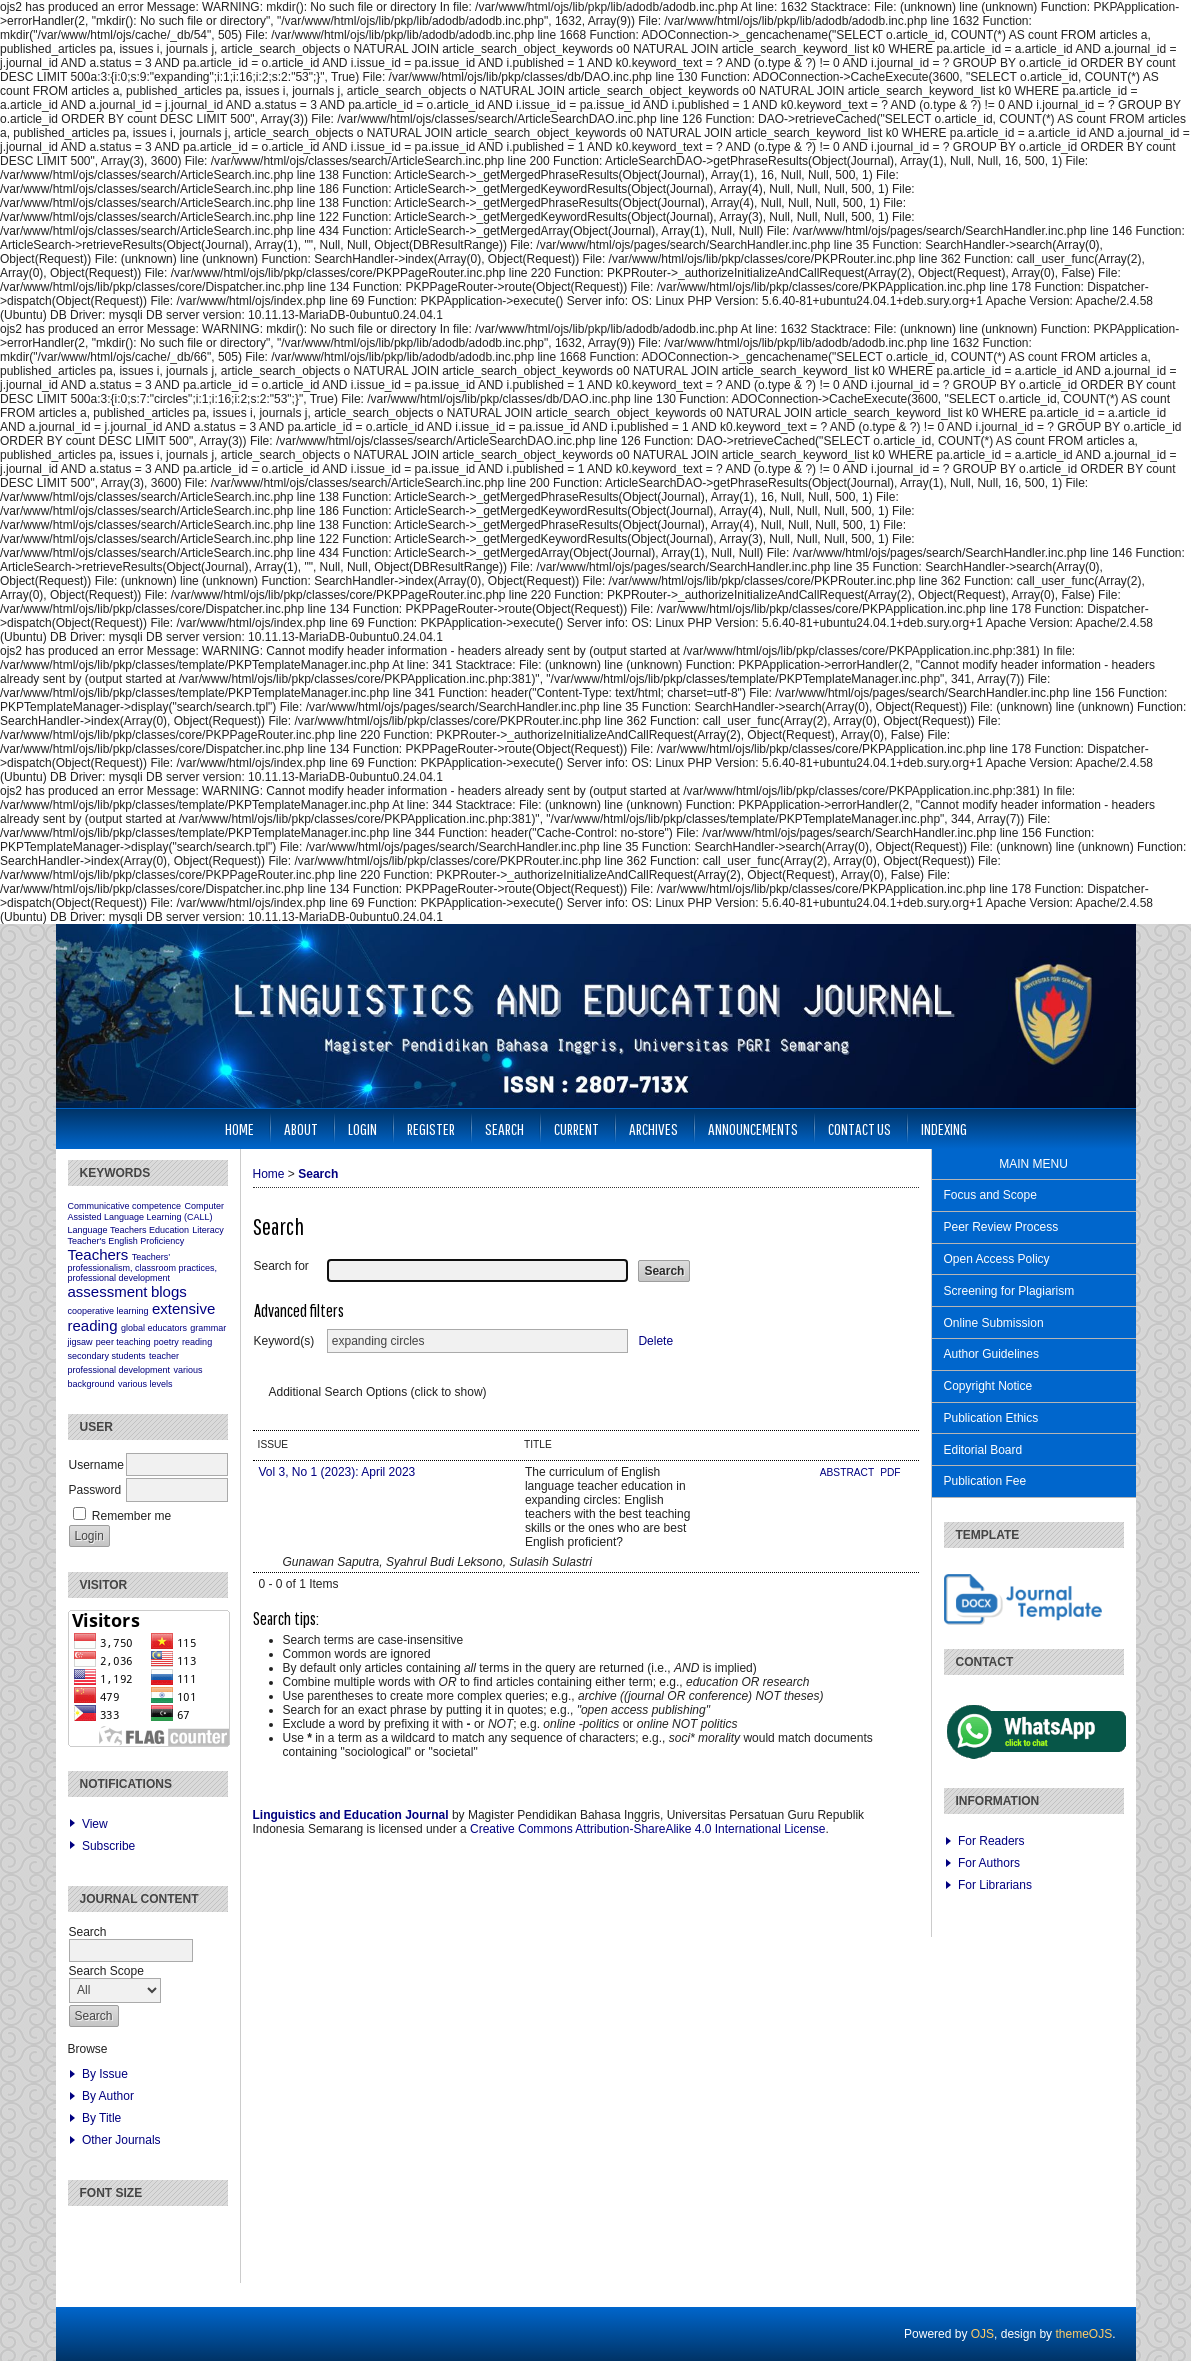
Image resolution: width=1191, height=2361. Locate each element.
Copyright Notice (988, 1386)
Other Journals (121, 2140)
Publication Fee (985, 1481)
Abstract (848, 1472)
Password (95, 1490)
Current (576, 1128)
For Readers (991, 1841)
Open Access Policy (997, 1259)
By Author (108, 2096)
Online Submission (994, 1323)
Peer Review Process (1001, 1227)
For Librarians (995, 1885)
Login (362, 1128)
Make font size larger (150, 2229)
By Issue (105, 2074)
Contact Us (859, 1128)
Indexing (944, 1128)
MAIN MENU (1033, 1164)
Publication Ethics (991, 1418)
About (301, 1128)
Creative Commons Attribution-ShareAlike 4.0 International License (648, 1829)
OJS (982, 2334)
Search (504, 1128)
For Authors (989, 1863)
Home (239, 1128)
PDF (890, 1472)
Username (96, 1465)
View (95, 1824)
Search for (281, 1266)
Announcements (753, 1128)
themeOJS (1083, 2334)
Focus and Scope (990, 1195)
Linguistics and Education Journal (351, 1815)
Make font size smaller (86, 2229)
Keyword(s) (284, 1341)
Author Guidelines (991, 1354)
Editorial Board (983, 1450)
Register (431, 1128)
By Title (101, 2118)
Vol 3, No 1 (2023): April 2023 (337, 1472)
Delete (655, 1341)
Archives (653, 1128)
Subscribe (108, 1846)
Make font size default (118, 2229)
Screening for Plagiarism (1009, 1291)
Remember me (131, 1516)
